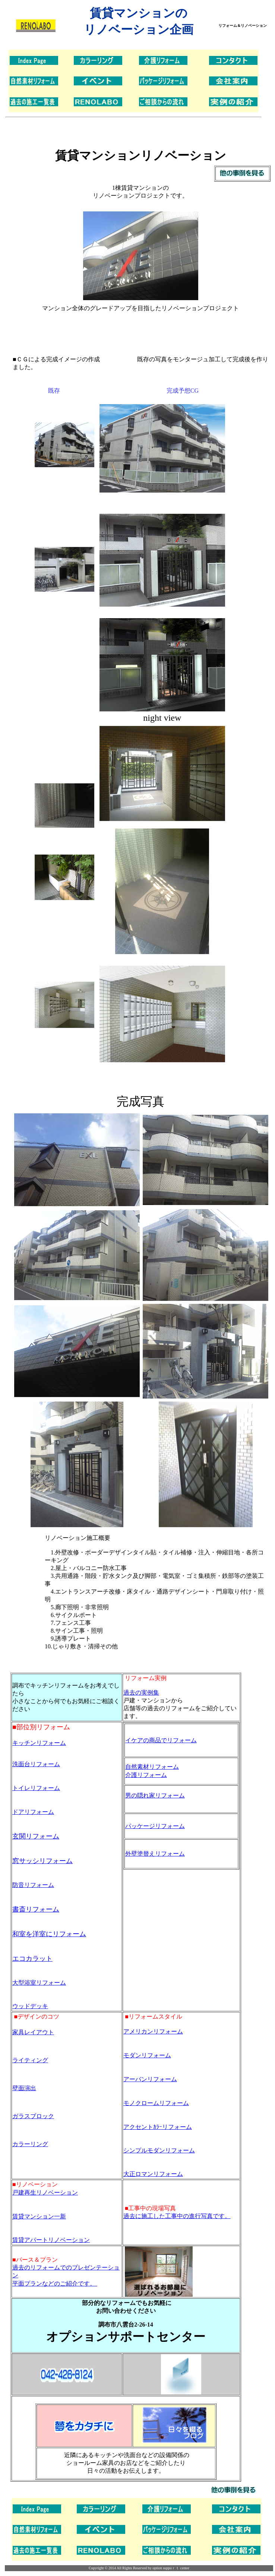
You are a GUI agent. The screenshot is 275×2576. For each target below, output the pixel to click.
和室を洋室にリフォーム (49, 1934)
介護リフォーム (146, 1775)
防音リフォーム (33, 1885)
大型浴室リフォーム (39, 1982)
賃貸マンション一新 (39, 2216)
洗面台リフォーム (36, 1764)
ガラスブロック (33, 2116)
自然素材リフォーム (152, 1767)
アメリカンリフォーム (153, 2031)
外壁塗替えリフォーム (155, 1853)
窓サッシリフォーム (42, 1861)
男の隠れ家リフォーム (155, 1795)
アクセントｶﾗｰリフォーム (157, 2127)
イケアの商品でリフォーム (161, 1740)
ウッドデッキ (30, 2006)
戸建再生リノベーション (45, 2192)
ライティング (30, 2060)
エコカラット (32, 1958)
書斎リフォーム (35, 1909)
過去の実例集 (141, 1692)
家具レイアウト (33, 2032)
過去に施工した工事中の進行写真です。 (177, 2216)
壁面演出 (24, 2088)
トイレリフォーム (36, 1788)
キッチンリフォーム (39, 1743)
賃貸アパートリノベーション (51, 2240)
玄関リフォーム (35, 1836)
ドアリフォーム (33, 1812)
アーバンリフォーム (150, 2079)
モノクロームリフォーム (156, 2103)
